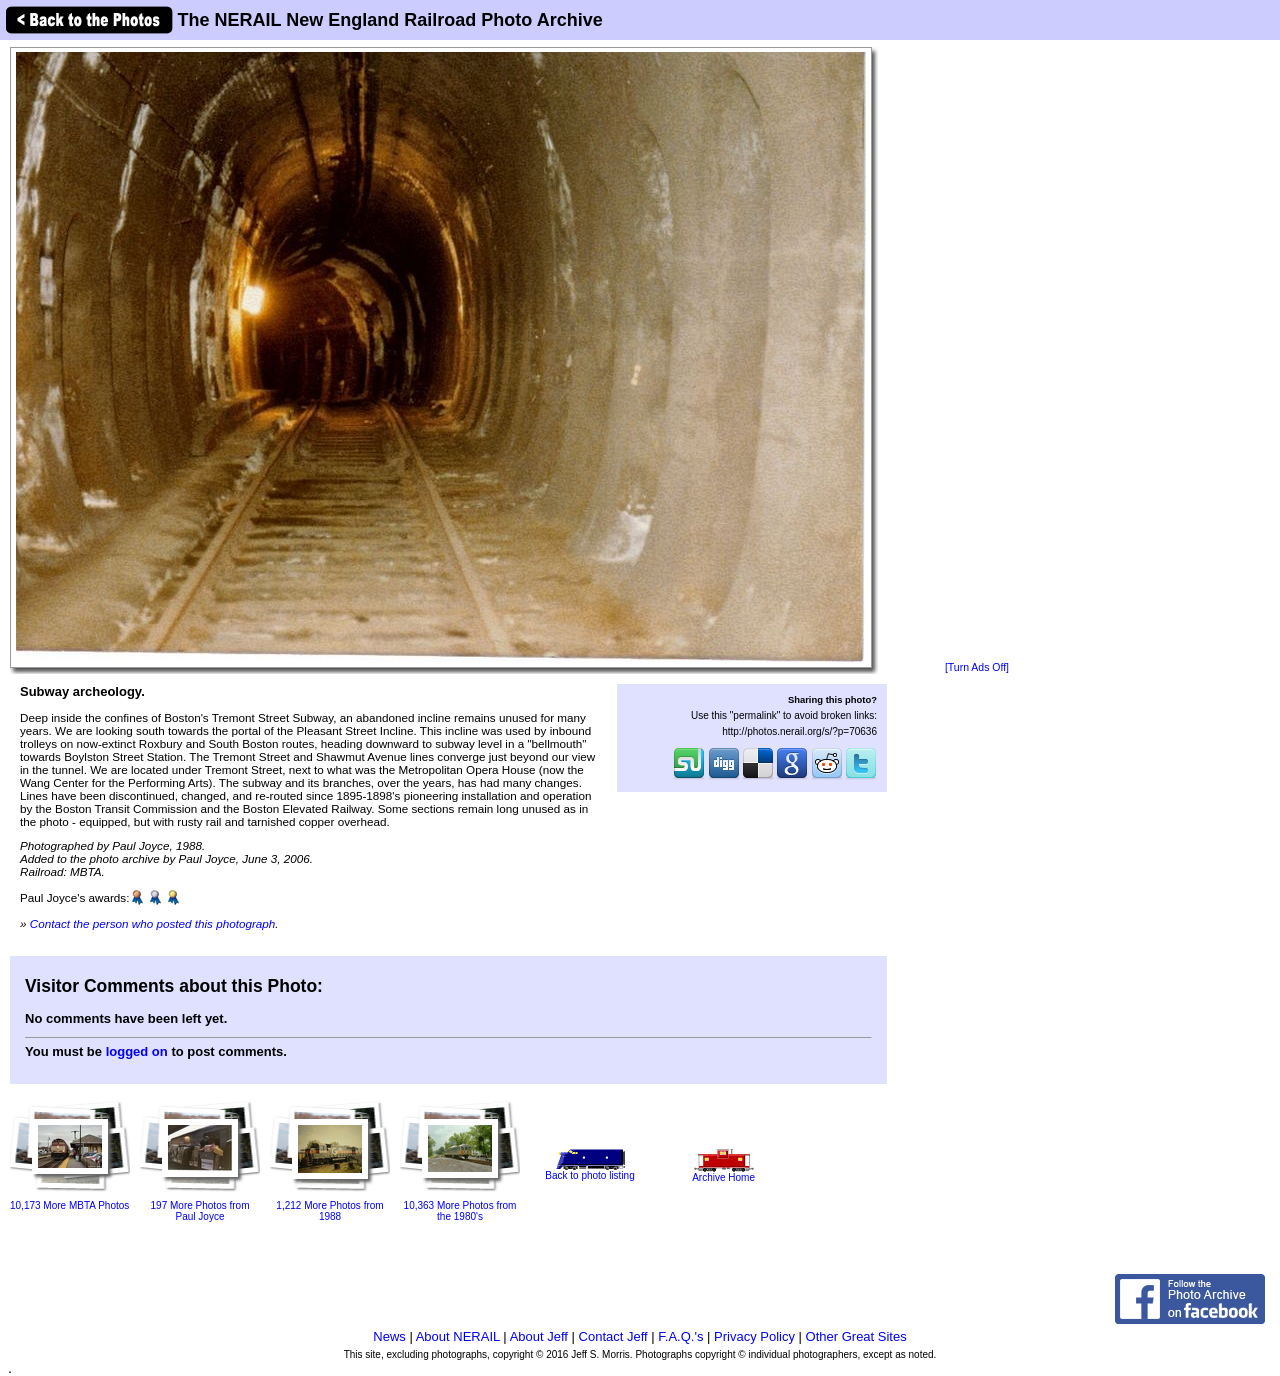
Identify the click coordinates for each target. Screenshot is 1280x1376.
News (389, 1336)
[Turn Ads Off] (977, 667)
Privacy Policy (754, 1336)
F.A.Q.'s (680, 1336)
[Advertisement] (977, 352)
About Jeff (539, 1336)
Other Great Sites (856, 1336)
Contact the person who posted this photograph (153, 923)
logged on (137, 1051)
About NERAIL (458, 1336)
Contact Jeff (613, 1336)
